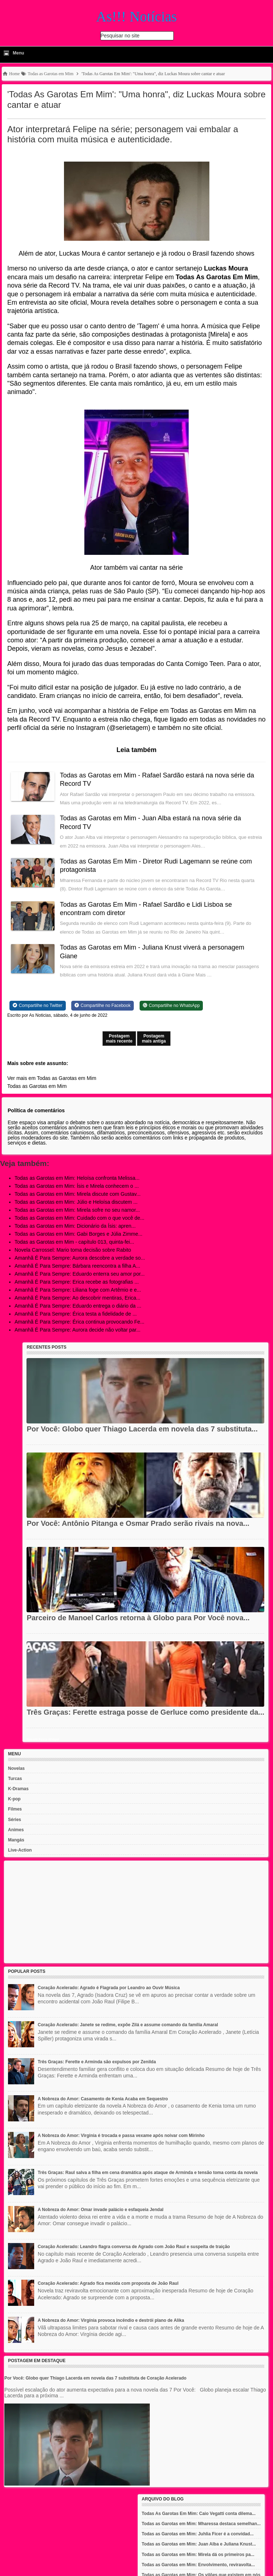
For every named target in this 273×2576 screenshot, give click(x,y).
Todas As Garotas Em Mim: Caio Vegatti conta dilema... (199, 2513)
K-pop (14, 1798)
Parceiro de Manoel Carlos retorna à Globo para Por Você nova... (138, 1618)
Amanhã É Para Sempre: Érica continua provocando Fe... (79, 1322)
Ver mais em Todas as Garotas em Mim (51, 1078)
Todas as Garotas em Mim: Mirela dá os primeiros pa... (198, 2554)
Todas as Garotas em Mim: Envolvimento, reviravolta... (198, 2564)
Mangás (16, 1839)
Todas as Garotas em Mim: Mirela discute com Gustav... (78, 1194)
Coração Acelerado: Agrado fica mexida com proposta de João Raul (108, 2283)
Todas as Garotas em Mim (37, 1086)
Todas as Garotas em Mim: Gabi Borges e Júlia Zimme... (78, 1234)
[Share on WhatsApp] (171, 1005)
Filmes (15, 1809)
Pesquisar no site (120, 35)
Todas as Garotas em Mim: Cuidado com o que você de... (79, 1218)
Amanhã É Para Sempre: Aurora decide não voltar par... (77, 1330)
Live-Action (20, 1850)
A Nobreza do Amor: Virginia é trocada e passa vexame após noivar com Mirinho (121, 2135)
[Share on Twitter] (37, 1005)
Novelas (16, 1768)
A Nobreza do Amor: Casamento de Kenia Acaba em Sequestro (103, 2098)
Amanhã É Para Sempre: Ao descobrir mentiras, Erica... (77, 1298)
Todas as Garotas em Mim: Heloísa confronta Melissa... (77, 1178)
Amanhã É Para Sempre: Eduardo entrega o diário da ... (78, 1306)
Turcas (15, 1778)
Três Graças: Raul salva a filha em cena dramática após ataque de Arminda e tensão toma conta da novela (148, 2172)
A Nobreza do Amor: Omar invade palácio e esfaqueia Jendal (101, 2209)
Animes (16, 1829)
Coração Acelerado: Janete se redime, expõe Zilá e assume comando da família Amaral (128, 2024)
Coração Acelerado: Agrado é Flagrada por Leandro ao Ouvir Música (109, 1987)
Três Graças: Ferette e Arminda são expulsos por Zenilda (97, 2061)
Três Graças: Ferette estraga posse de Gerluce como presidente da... (145, 1712)
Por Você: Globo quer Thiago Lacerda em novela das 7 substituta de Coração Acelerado (95, 2378)
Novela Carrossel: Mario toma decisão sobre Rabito (73, 1250)
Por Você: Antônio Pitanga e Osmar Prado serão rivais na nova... (138, 1523)
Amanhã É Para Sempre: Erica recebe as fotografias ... (77, 1282)
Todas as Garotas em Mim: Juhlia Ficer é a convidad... (198, 2533)
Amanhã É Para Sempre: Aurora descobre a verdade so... (80, 1258)
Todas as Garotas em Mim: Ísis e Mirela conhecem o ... (77, 1186)
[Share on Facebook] (102, 1005)
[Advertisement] (136, 1912)
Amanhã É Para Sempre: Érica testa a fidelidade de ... (76, 1314)
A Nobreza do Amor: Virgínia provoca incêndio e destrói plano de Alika (111, 2320)
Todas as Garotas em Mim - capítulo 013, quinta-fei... (74, 1242)
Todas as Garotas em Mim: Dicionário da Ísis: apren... (75, 1226)
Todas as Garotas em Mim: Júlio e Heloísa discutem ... (76, 1202)
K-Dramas (18, 1788)
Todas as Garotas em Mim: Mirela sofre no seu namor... (77, 1210)
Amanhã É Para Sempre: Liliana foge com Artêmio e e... (78, 1290)
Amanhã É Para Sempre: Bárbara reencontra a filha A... (77, 1266)
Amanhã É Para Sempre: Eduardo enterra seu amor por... (80, 1274)
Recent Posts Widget (43, 1739)
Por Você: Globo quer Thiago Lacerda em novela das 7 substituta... (142, 1429)
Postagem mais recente (119, 1038)
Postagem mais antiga (154, 1038)
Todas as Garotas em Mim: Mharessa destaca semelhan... (201, 2523)
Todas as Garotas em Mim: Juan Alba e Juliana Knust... (199, 2544)
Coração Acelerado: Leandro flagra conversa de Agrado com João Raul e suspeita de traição (134, 2246)
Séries (14, 1819)
